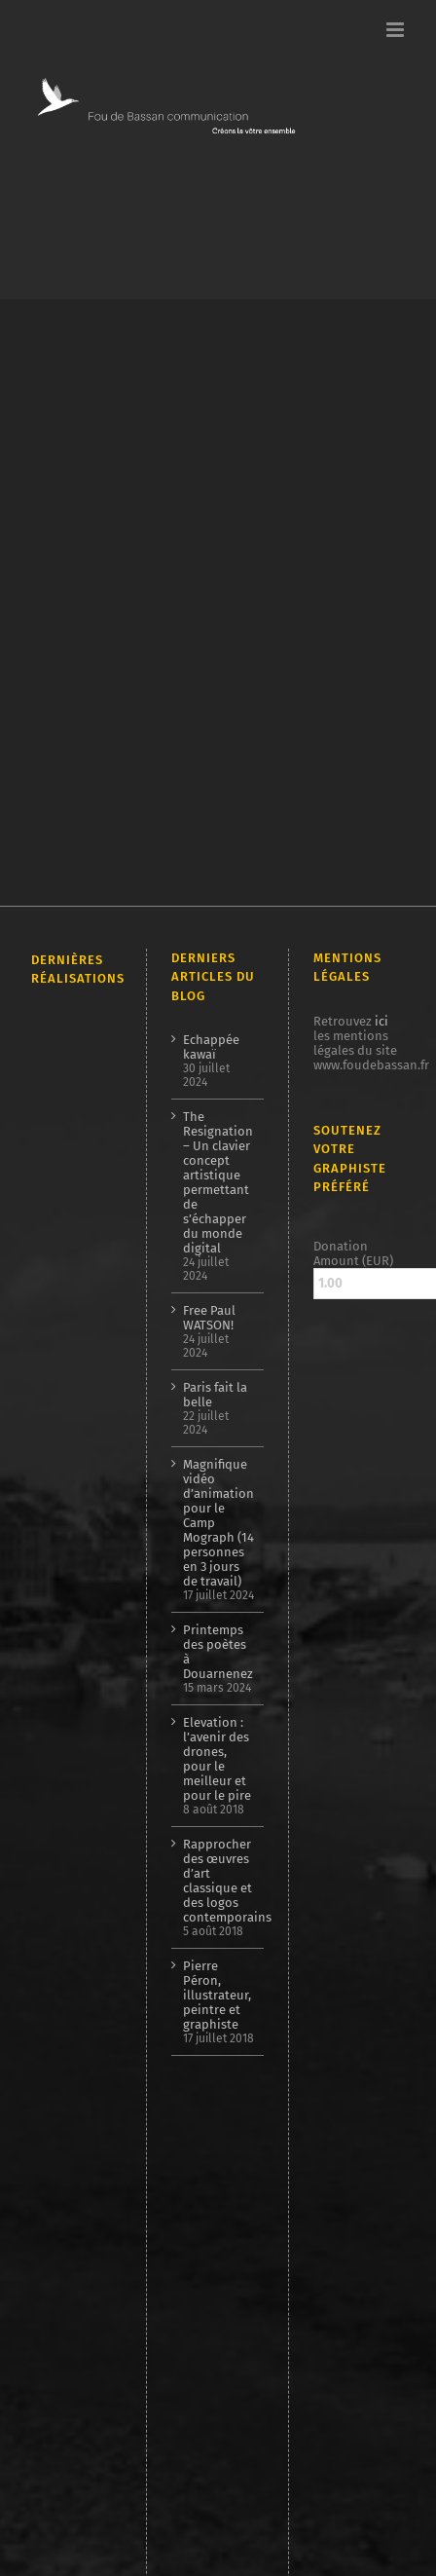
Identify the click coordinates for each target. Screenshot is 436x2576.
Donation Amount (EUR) (353, 1253)
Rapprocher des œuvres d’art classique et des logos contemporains (218, 1880)
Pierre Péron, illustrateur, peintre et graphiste (217, 1995)
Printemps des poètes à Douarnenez (218, 1652)
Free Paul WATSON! (209, 1317)
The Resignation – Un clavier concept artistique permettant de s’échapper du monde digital (218, 1182)
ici (381, 1021)
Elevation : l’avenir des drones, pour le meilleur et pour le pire (217, 1759)
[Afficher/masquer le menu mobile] (396, 29)
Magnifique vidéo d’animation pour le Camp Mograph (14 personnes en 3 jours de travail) (218, 1522)
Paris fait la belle (215, 1394)
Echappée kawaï (211, 1047)
